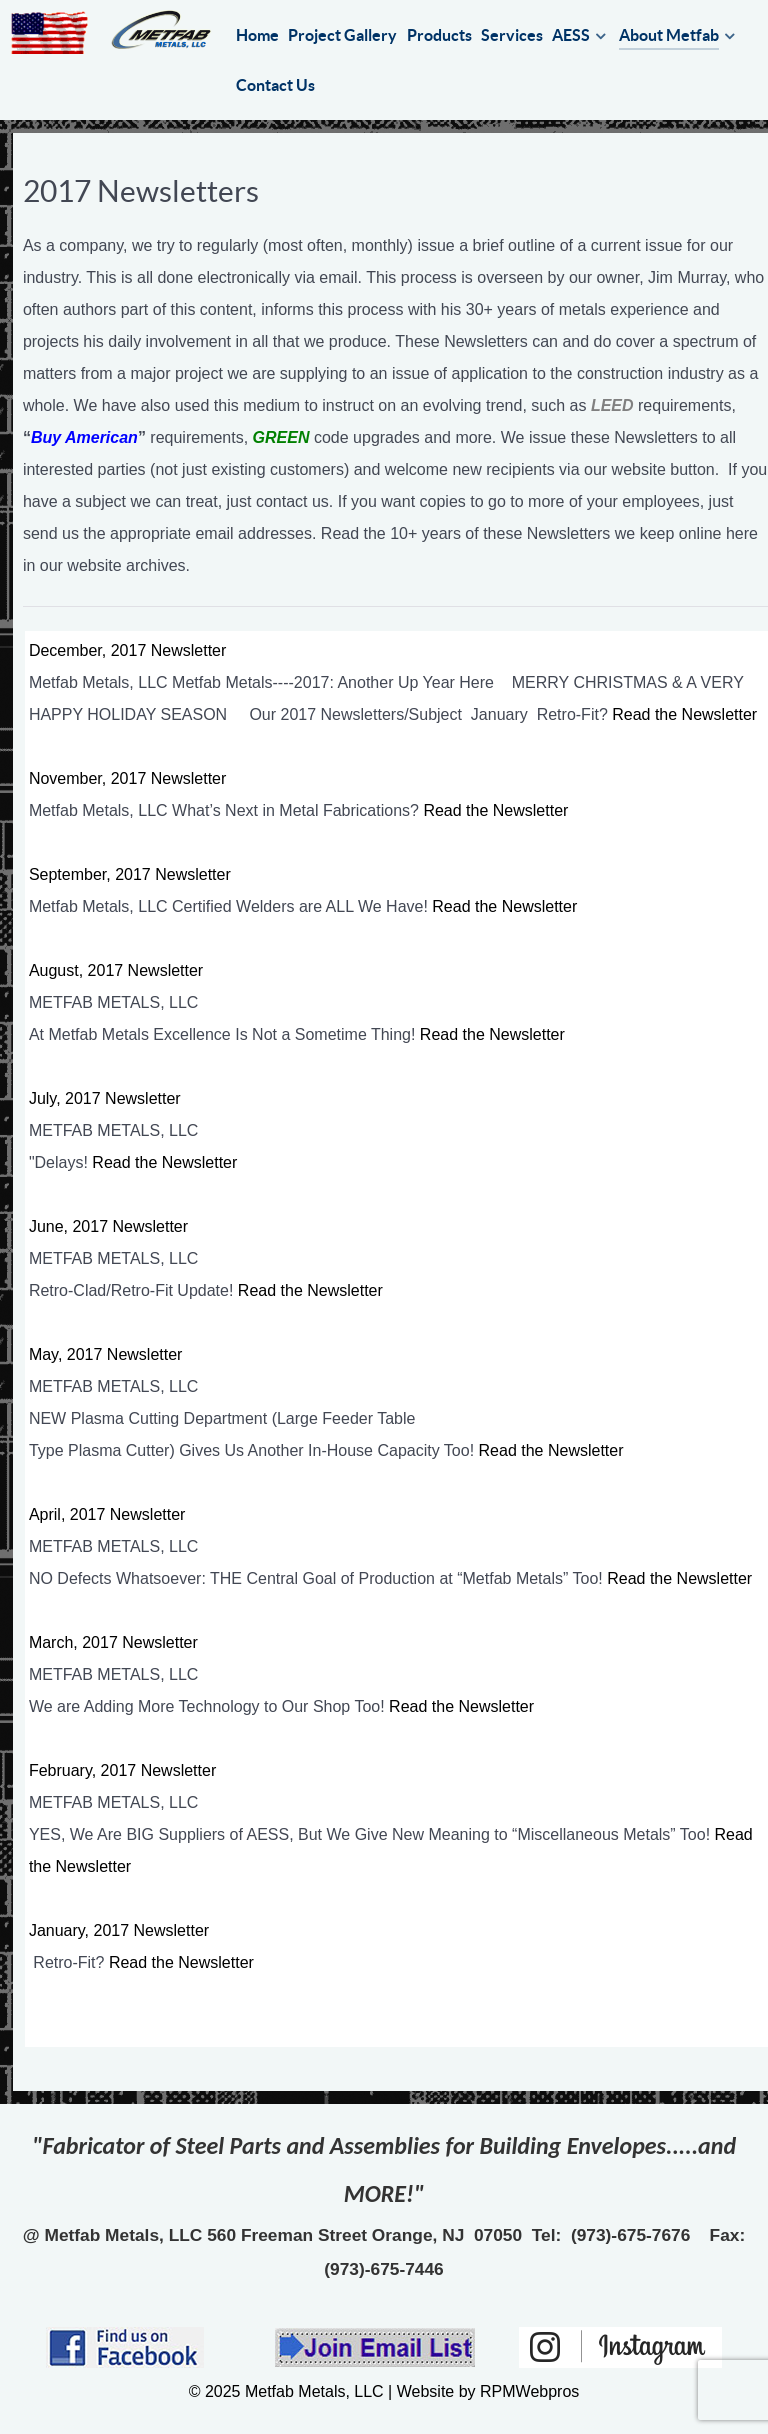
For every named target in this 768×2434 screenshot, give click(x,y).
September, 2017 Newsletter (130, 874)
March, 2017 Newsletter (113, 1642)
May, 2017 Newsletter (106, 1354)
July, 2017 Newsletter (105, 1098)
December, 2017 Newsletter (127, 650)
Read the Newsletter (684, 714)
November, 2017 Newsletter (127, 778)
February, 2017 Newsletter (122, 1770)
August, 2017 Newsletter (116, 970)
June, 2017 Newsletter (108, 1226)
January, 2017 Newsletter (119, 1930)
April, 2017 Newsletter (107, 1514)
